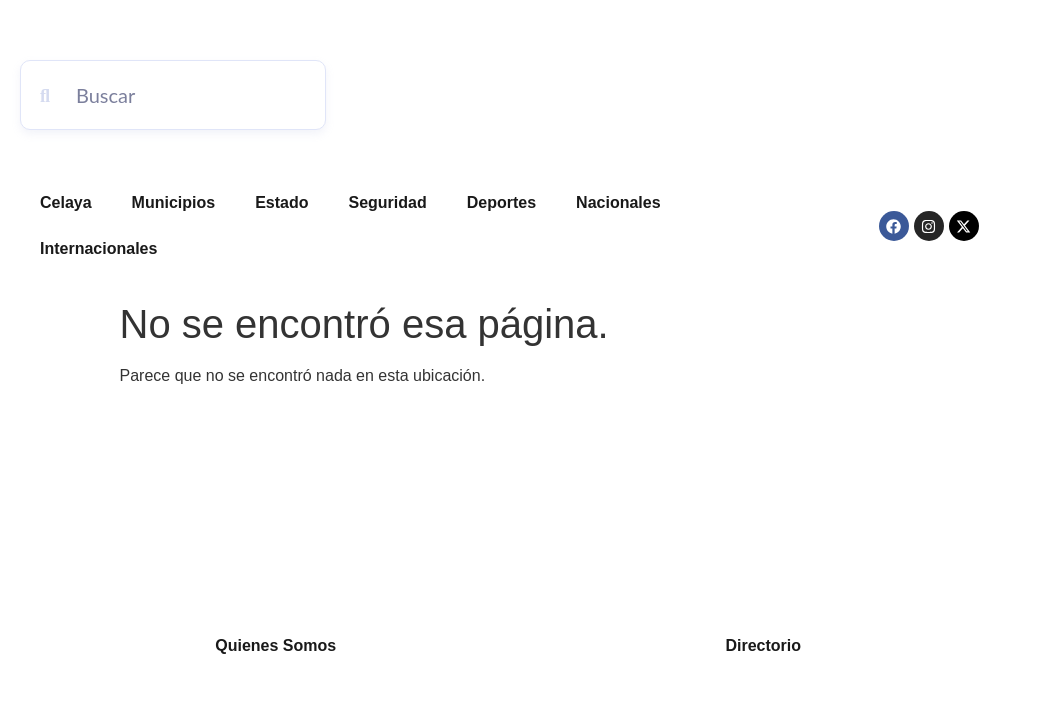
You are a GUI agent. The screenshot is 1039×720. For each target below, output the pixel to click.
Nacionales (618, 202)
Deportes (501, 202)
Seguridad (388, 202)
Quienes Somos (275, 645)
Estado (281, 202)
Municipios (174, 202)
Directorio (763, 645)
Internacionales (98, 248)
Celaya (66, 202)
